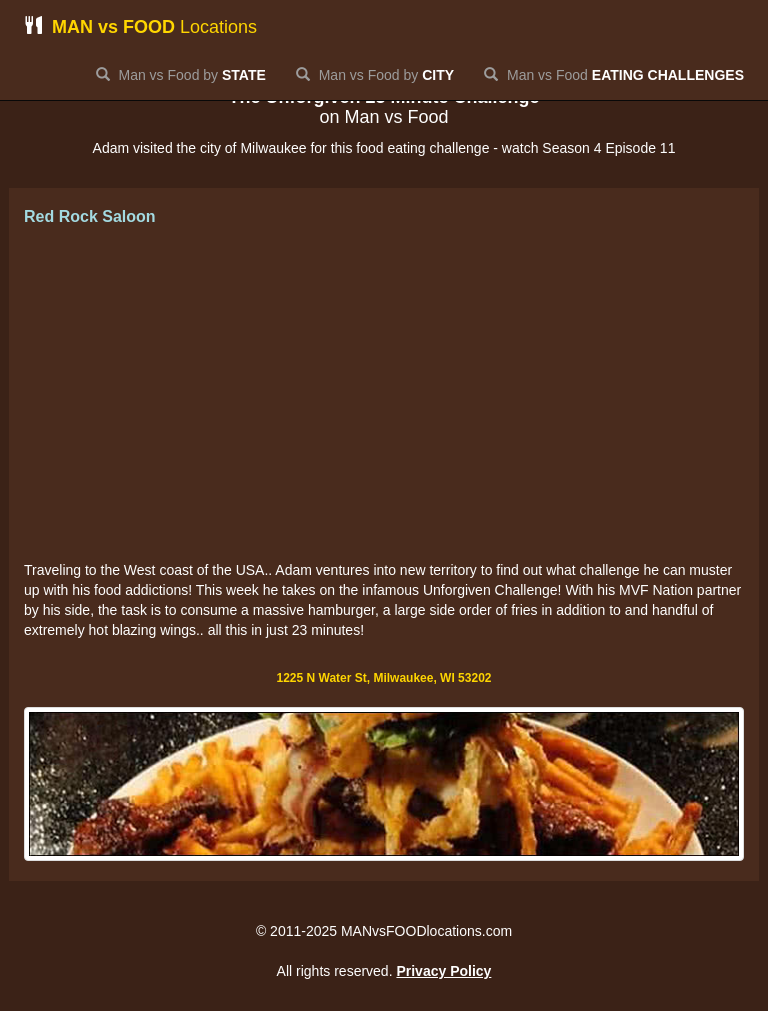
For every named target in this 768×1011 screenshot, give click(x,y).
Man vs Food (614, 75)
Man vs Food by (181, 75)
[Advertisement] (384, 395)
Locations (140, 26)
